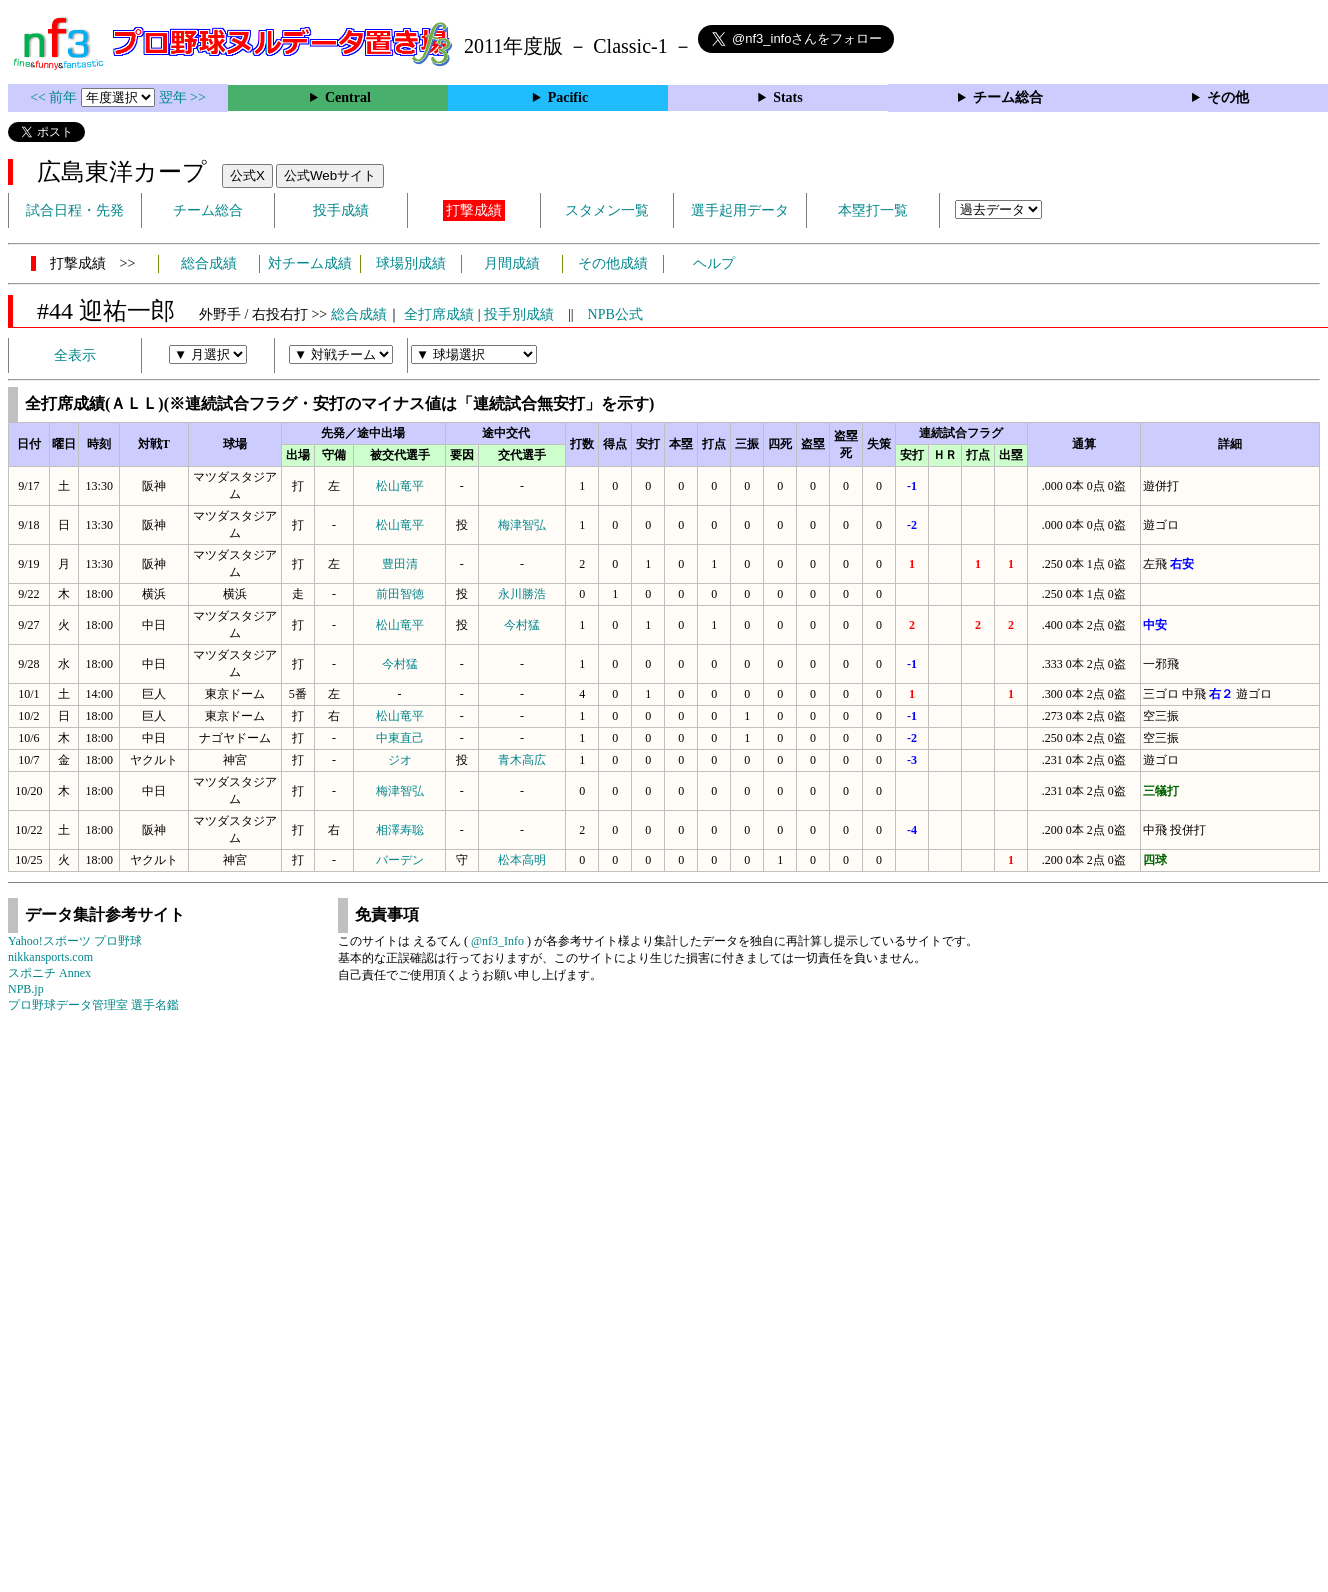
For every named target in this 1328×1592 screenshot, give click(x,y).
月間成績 (512, 263)
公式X (247, 175)
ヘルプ (714, 263)
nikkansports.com (50, 957)
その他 (1228, 97)
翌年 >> (182, 97)
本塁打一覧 (873, 210)
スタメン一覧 (607, 210)
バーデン (400, 860)
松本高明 (522, 860)
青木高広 (522, 760)
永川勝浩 (522, 594)
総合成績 (209, 263)
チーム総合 (1008, 97)
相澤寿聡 (400, 830)
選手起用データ (740, 210)
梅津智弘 (522, 525)
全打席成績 (439, 314)
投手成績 (341, 210)
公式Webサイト (330, 175)
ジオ (400, 760)
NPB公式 (615, 314)
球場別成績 (411, 263)
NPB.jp (26, 989)
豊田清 (400, 564)
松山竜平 (400, 486)
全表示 (75, 355)
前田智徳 (400, 594)
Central (348, 97)
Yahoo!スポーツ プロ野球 (75, 941)
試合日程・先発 (75, 210)
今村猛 (522, 625)
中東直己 (400, 738)
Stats (788, 97)
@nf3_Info (497, 941)
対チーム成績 (310, 263)
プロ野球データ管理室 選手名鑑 (93, 1005)
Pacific (568, 97)
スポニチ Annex (49, 973)
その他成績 (613, 263)
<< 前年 (55, 97)
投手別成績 (519, 314)
